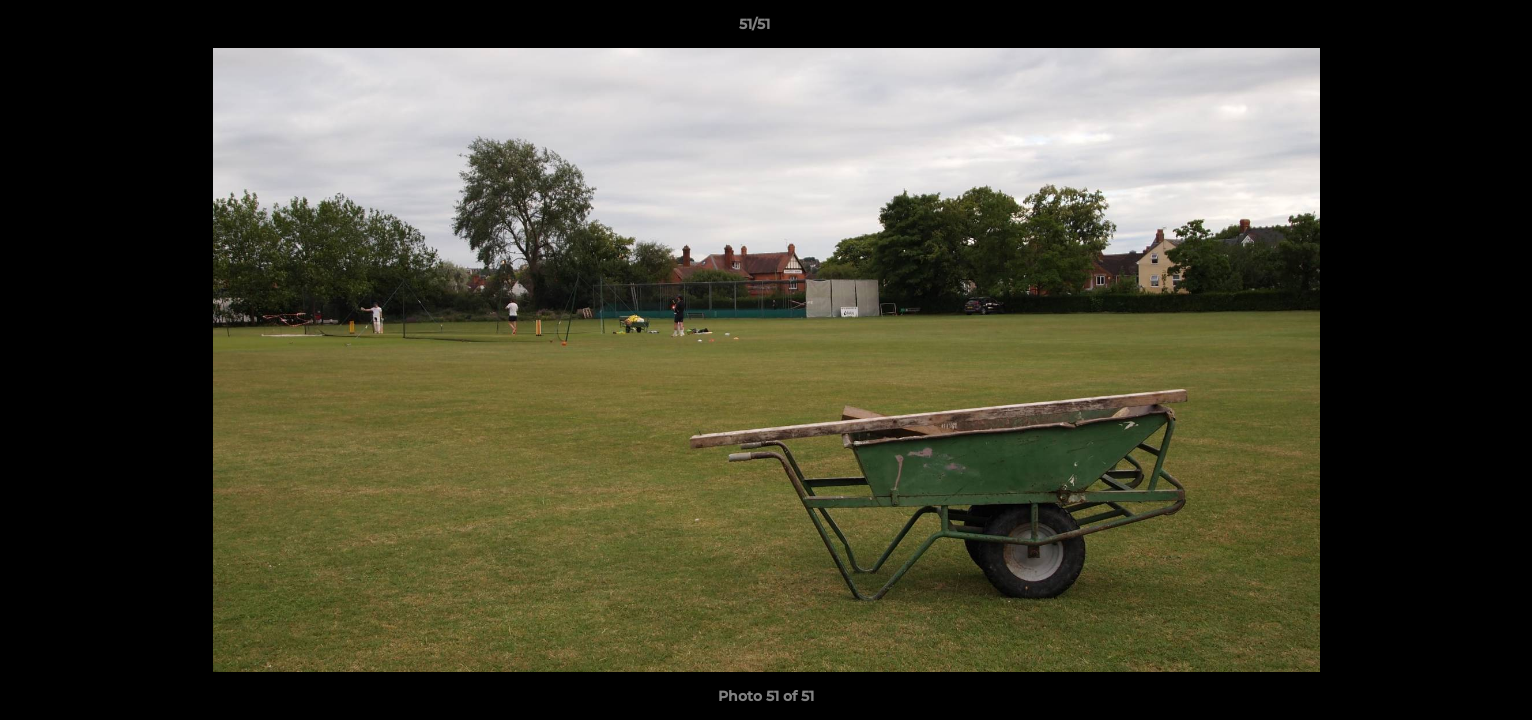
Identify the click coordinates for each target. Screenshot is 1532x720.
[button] (1448, 29)
